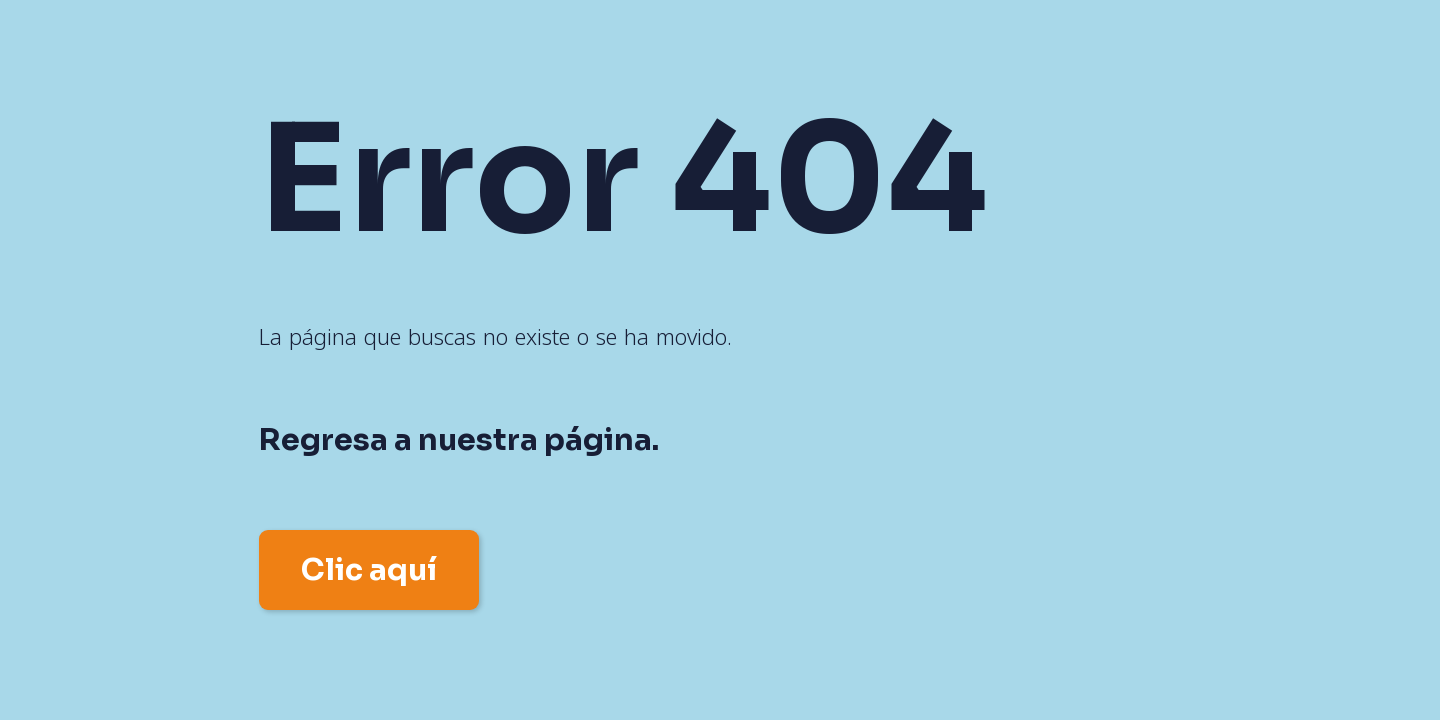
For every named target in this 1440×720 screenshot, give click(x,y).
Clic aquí (369, 570)
